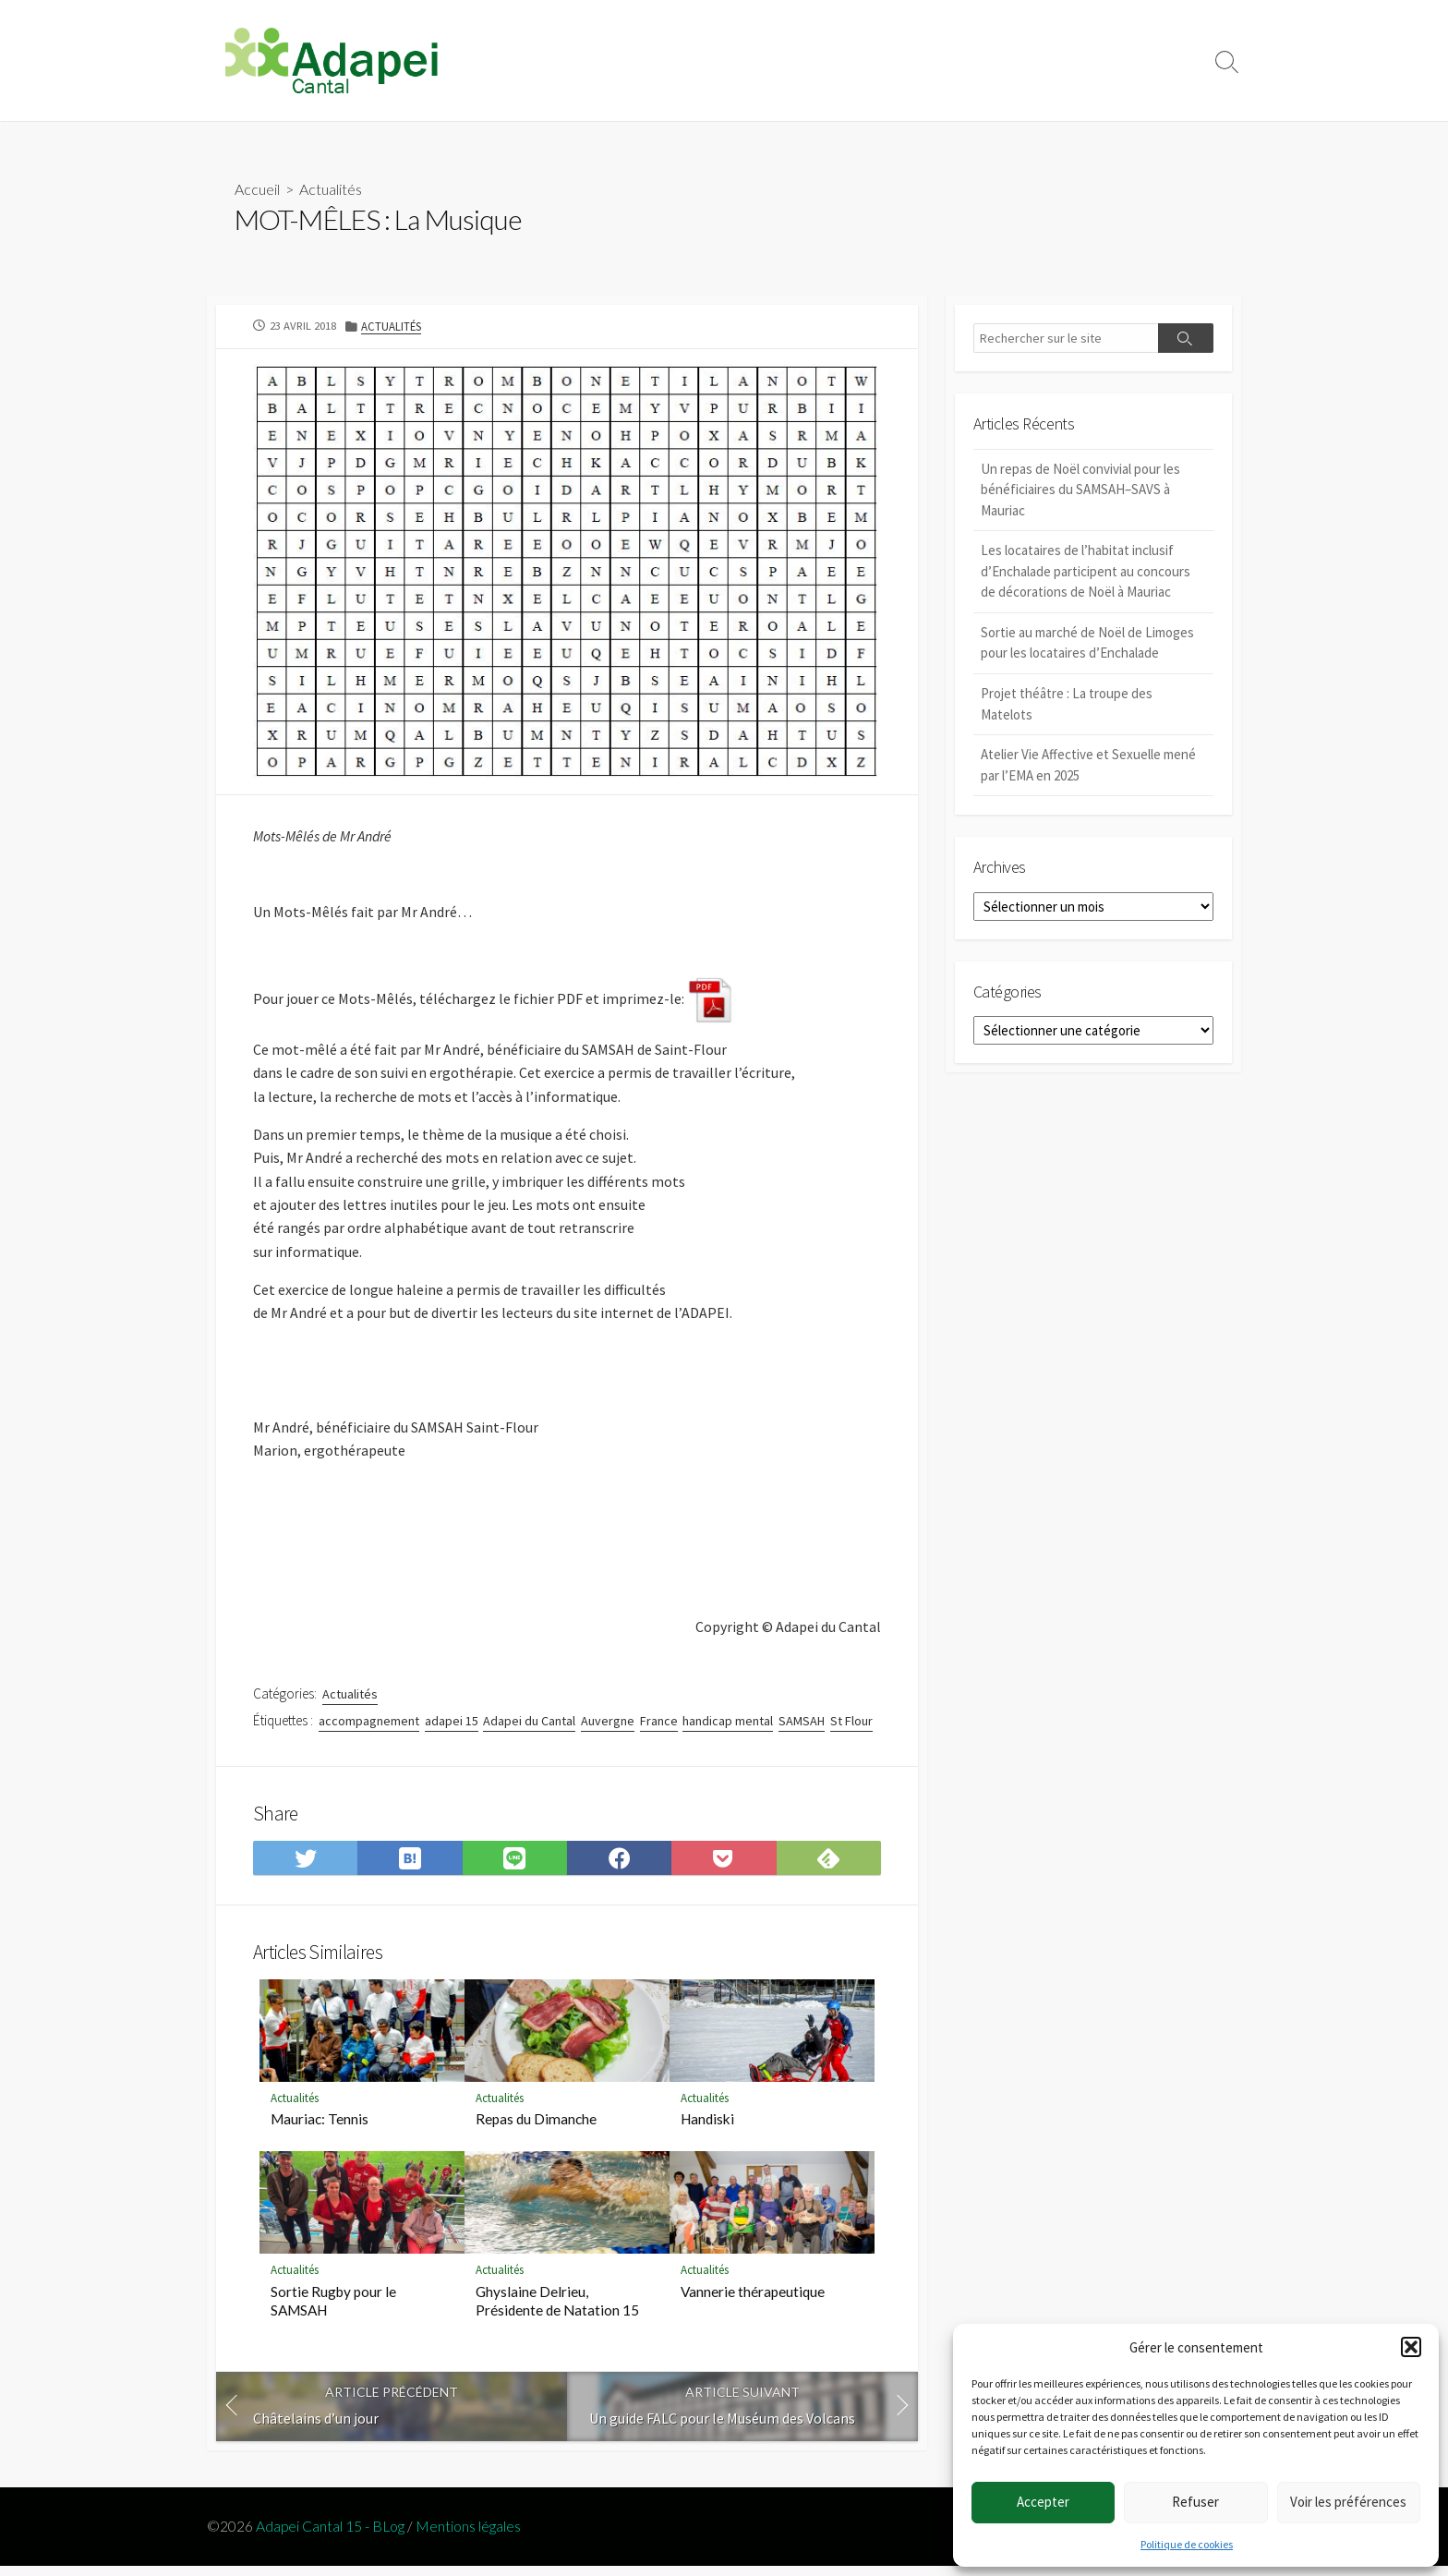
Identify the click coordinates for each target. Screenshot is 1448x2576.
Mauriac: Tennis (319, 2128)
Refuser (1195, 2501)
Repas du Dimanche (536, 2128)
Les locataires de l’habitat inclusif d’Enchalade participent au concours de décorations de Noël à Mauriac (1085, 571)
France (659, 1728)
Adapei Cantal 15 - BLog (330, 2535)
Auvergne (607, 1728)
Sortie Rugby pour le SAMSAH (333, 2310)
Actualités (330, 189)
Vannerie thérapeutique (753, 2300)
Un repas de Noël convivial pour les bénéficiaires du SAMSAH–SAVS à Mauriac (1080, 489)
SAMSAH (801, 1728)
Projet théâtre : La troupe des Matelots (1066, 704)
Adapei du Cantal (529, 1728)
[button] (1411, 2347)
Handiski (707, 2128)
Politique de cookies (1186, 2544)
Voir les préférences (1348, 2501)
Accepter (1043, 2501)
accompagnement (369, 1728)
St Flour (851, 1728)
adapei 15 (451, 1728)
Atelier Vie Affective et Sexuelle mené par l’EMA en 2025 (1088, 765)
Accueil (257, 189)
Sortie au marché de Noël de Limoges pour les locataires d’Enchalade (1087, 643)
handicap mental (727, 1728)
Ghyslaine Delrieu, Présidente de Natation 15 (557, 2310)
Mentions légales (468, 2535)
